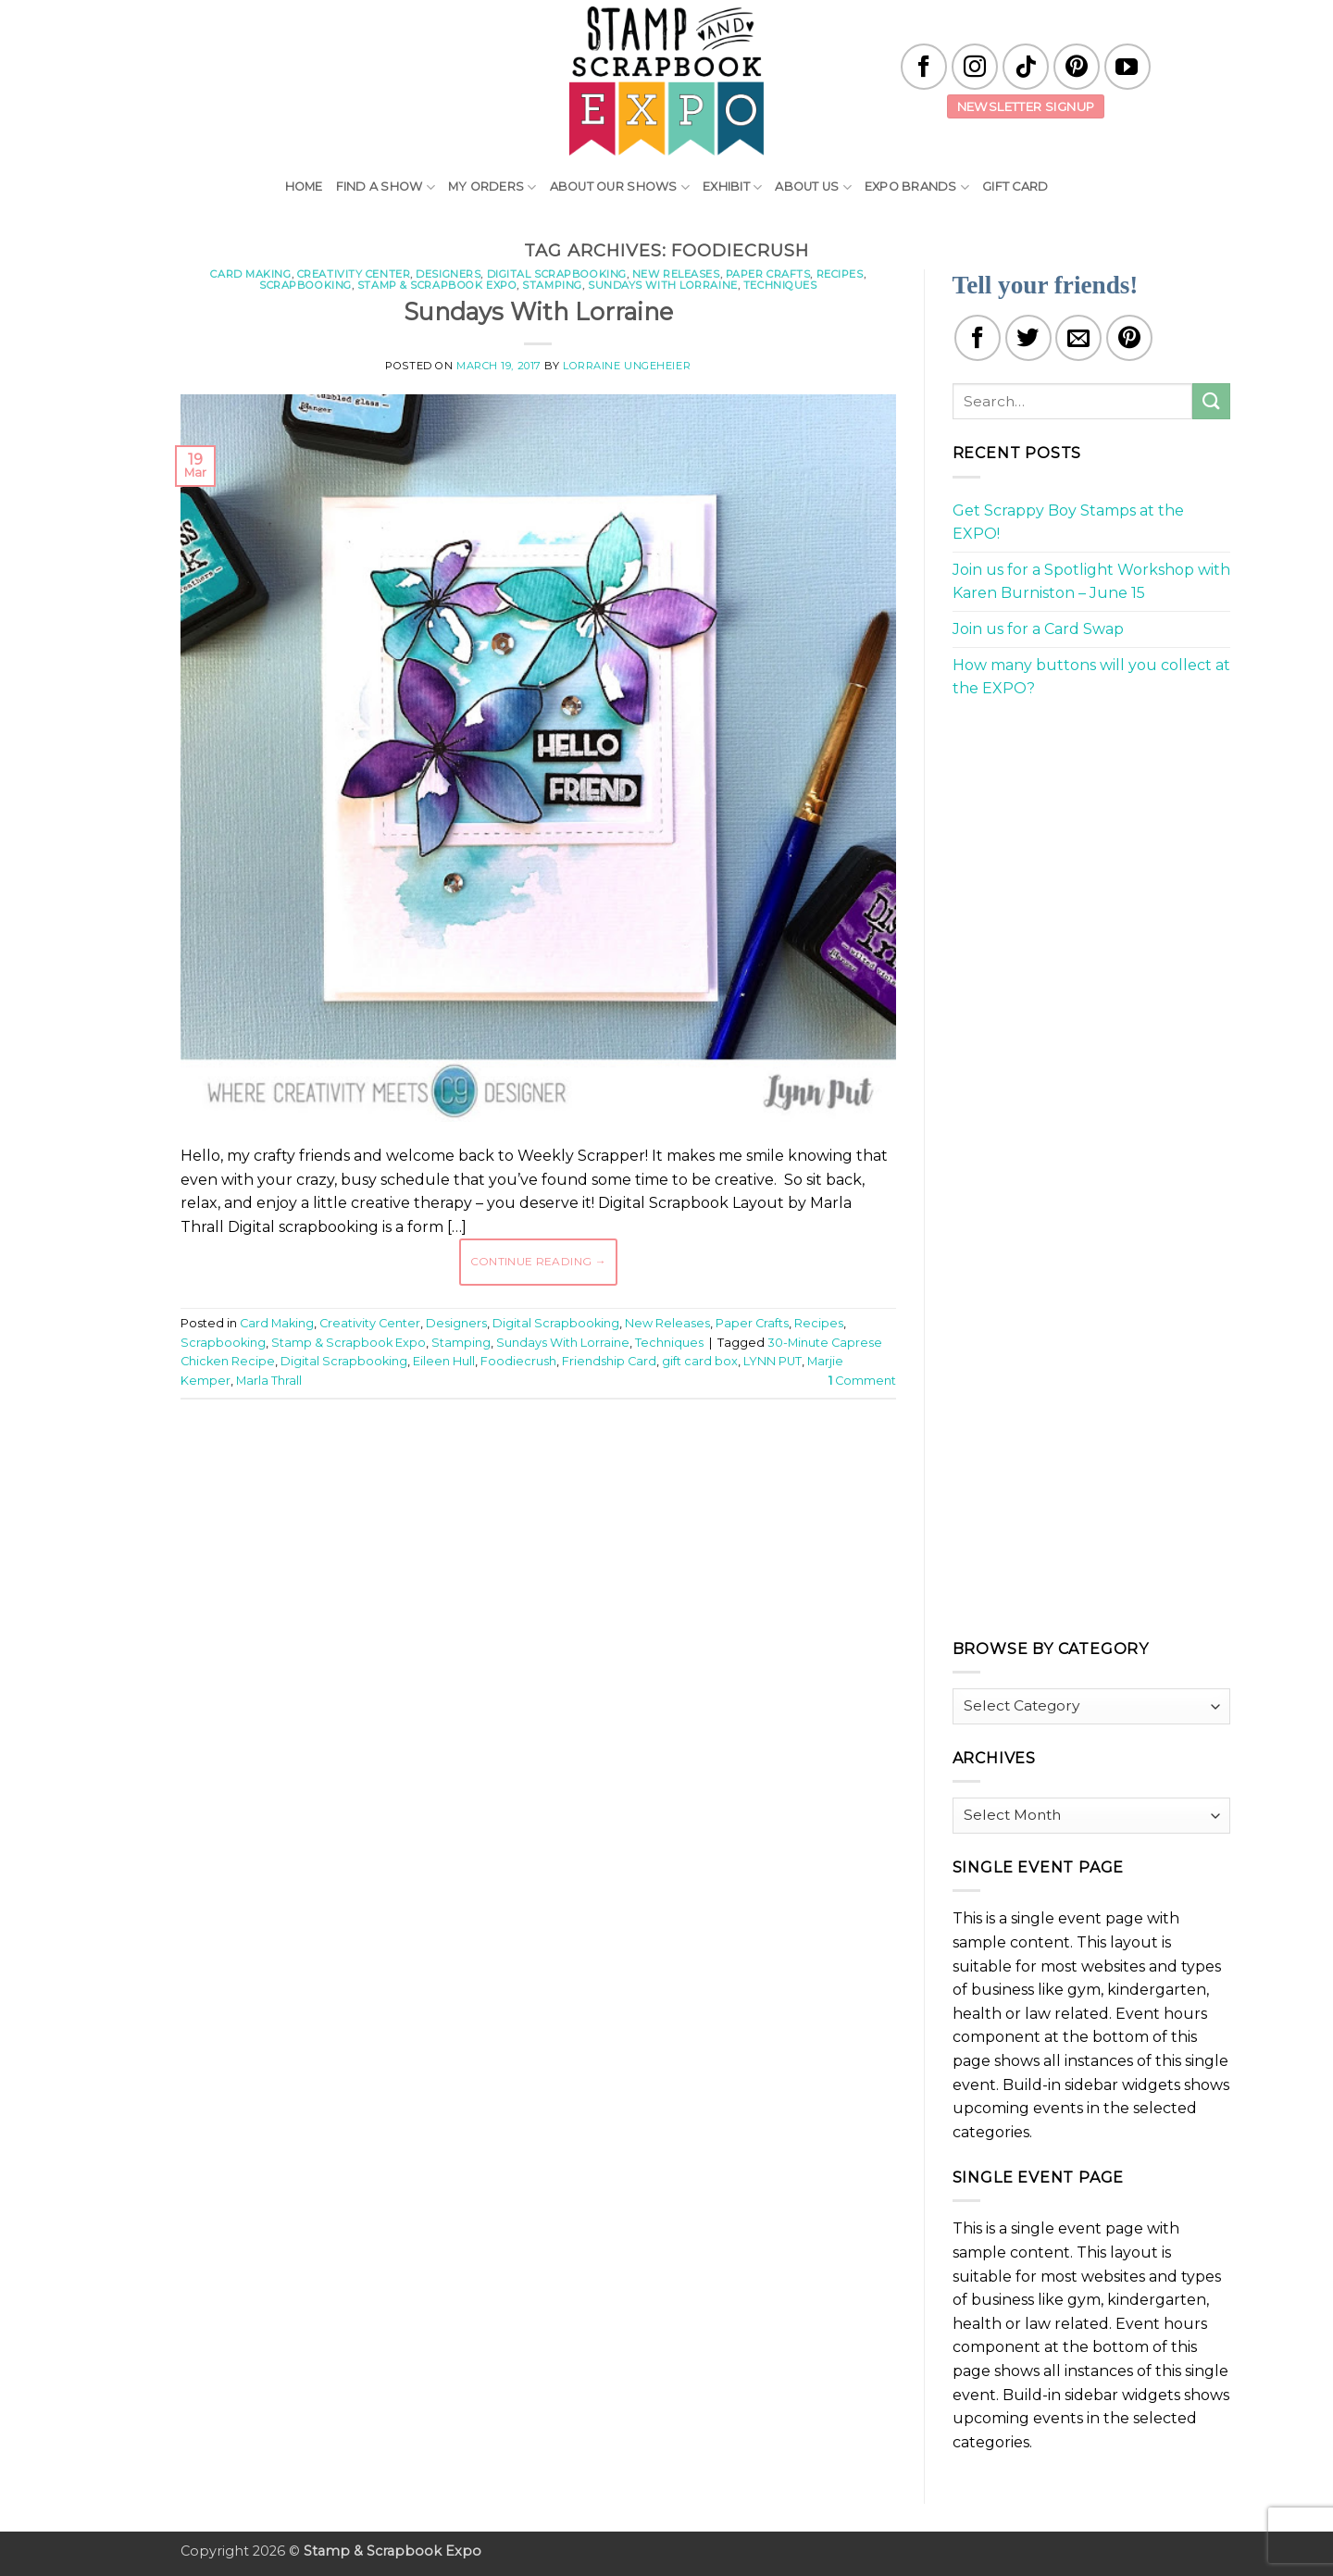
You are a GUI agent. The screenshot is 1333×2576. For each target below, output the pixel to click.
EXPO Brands (917, 187)
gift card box (700, 1361)
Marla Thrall (269, 1381)
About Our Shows (620, 187)
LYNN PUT (772, 1361)
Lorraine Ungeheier (627, 365)
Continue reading (538, 1261)
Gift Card (1015, 186)
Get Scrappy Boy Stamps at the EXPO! (1068, 522)
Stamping (551, 285)
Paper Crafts (768, 274)
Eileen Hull (444, 1361)
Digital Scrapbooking (557, 274)
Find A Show (385, 187)
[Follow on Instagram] (975, 67)
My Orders (492, 187)
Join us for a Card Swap (1038, 629)
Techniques (780, 285)
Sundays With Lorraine (663, 285)
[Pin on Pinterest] (1129, 338)
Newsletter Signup (1026, 106)
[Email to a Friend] (1078, 338)
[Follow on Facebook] (924, 67)
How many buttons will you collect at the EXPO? (1091, 677)
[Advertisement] (538, 1469)
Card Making (250, 274)
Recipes (840, 274)
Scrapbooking (305, 285)
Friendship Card (609, 1361)
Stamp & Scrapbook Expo (437, 285)
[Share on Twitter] (1028, 338)
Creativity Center (354, 274)
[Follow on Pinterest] (1076, 67)
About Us (813, 187)
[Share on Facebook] (977, 338)
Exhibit (732, 187)
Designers (448, 274)
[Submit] (1210, 401)
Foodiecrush (518, 1361)
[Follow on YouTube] (1127, 67)
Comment (862, 1381)
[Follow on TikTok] (1026, 67)
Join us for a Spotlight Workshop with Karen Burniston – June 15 (1091, 582)
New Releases (676, 274)
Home (304, 186)
